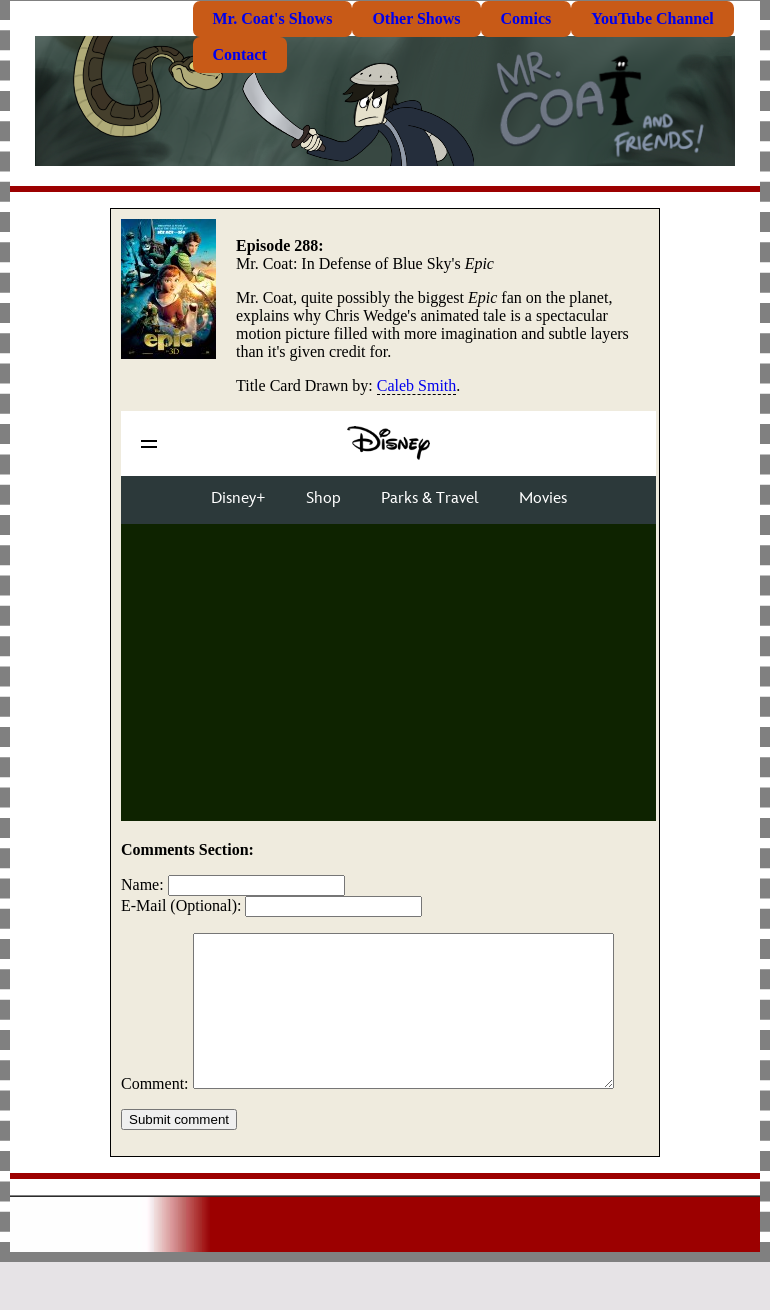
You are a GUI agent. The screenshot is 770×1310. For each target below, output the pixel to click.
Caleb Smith (417, 385)
